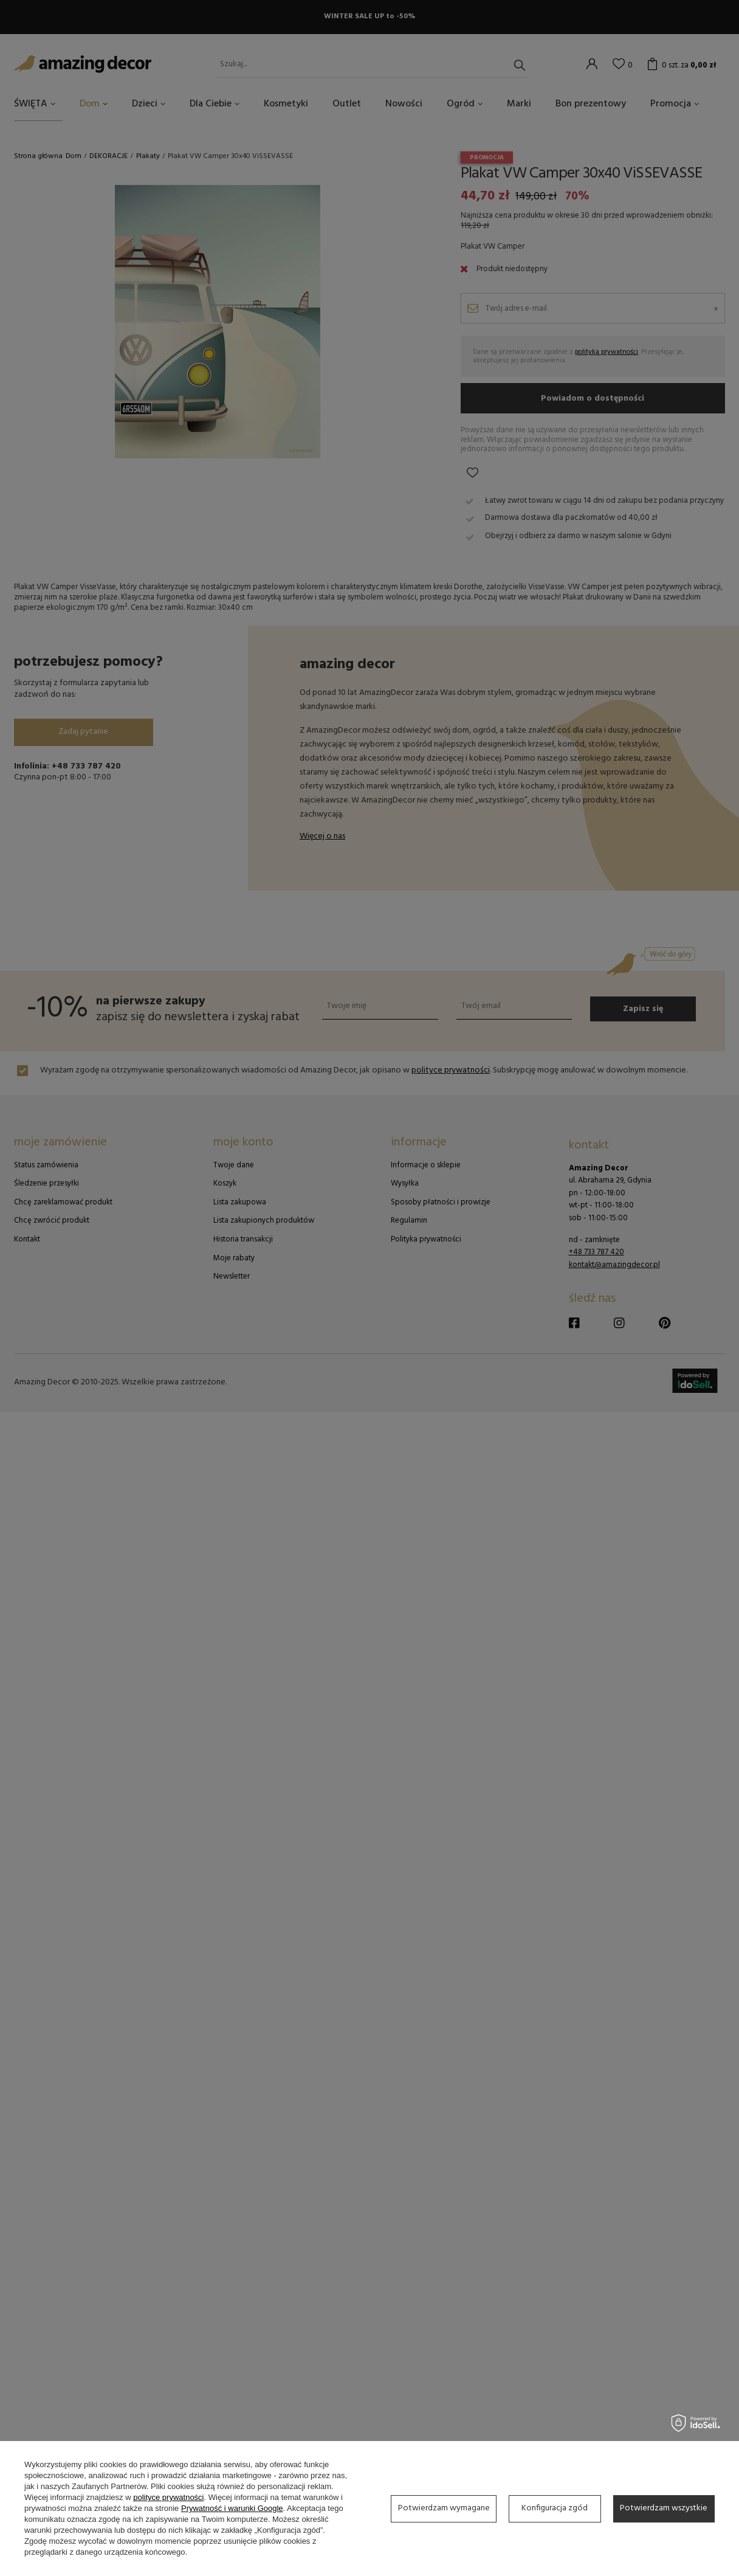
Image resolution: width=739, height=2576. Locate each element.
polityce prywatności (168, 2497)
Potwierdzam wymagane (444, 2508)
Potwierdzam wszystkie (663, 2508)
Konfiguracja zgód (554, 2508)
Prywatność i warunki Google (232, 2508)
